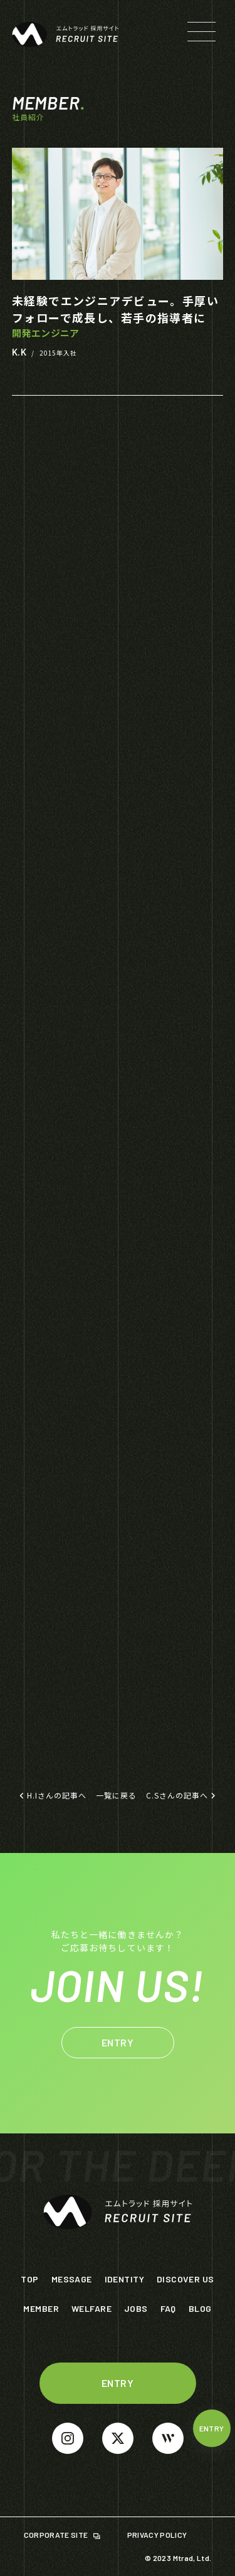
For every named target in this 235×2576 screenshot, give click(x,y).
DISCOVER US (185, 2279)
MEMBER (41, 2308)
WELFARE (91, 2308)
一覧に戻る (116, 1795)
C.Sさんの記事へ (181, 1795)
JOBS (136, 2308)
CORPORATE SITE (57, 2534)
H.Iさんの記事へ (53, 1795)
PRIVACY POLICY (158, 2534)
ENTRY (211, 2428)
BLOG (200, 2308)
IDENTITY (124, 2279)
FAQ (168, 2308)
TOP (29, 2279)
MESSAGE (71, 2279)
